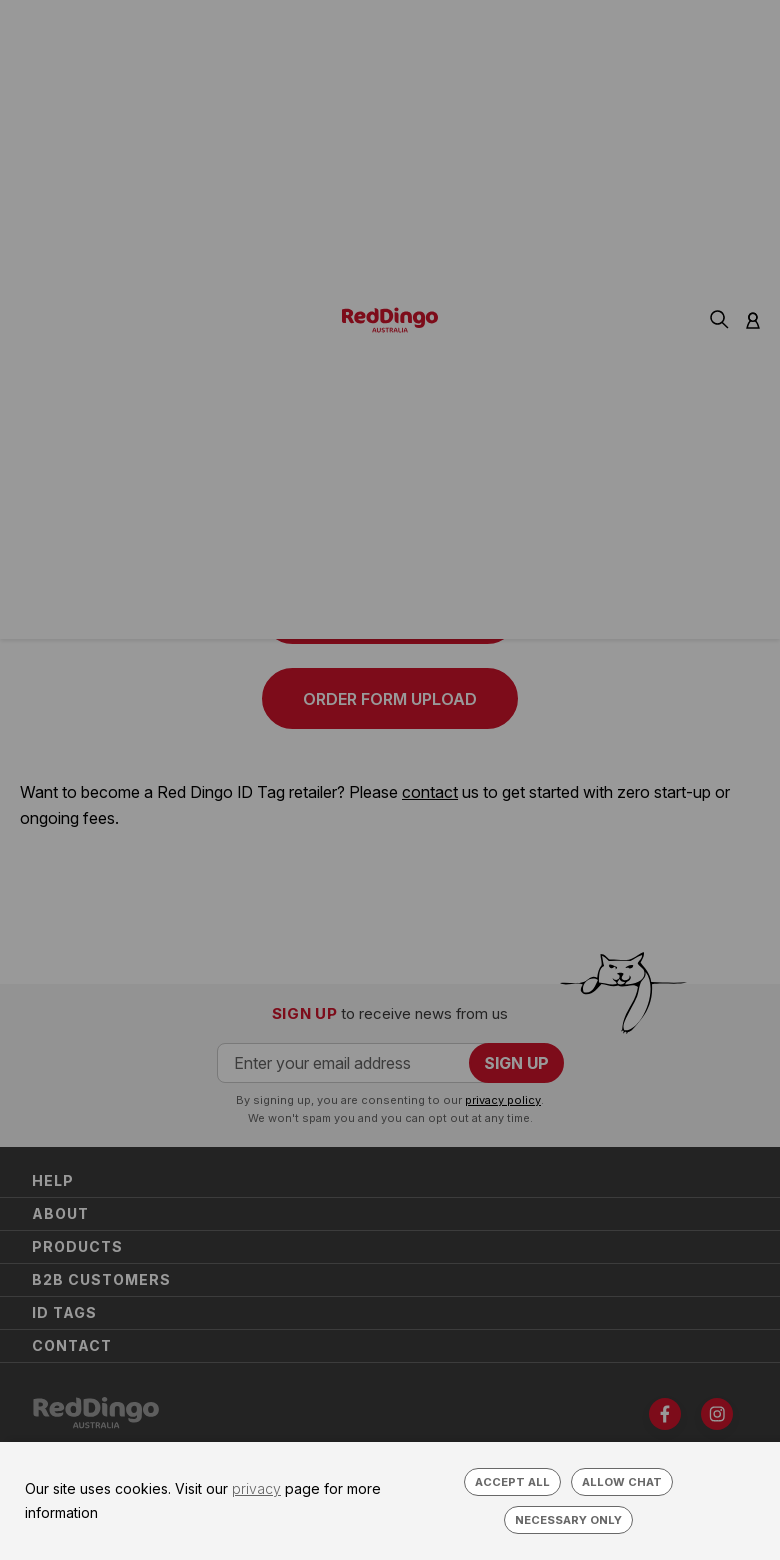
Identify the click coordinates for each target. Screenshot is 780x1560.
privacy (256, 1488)
